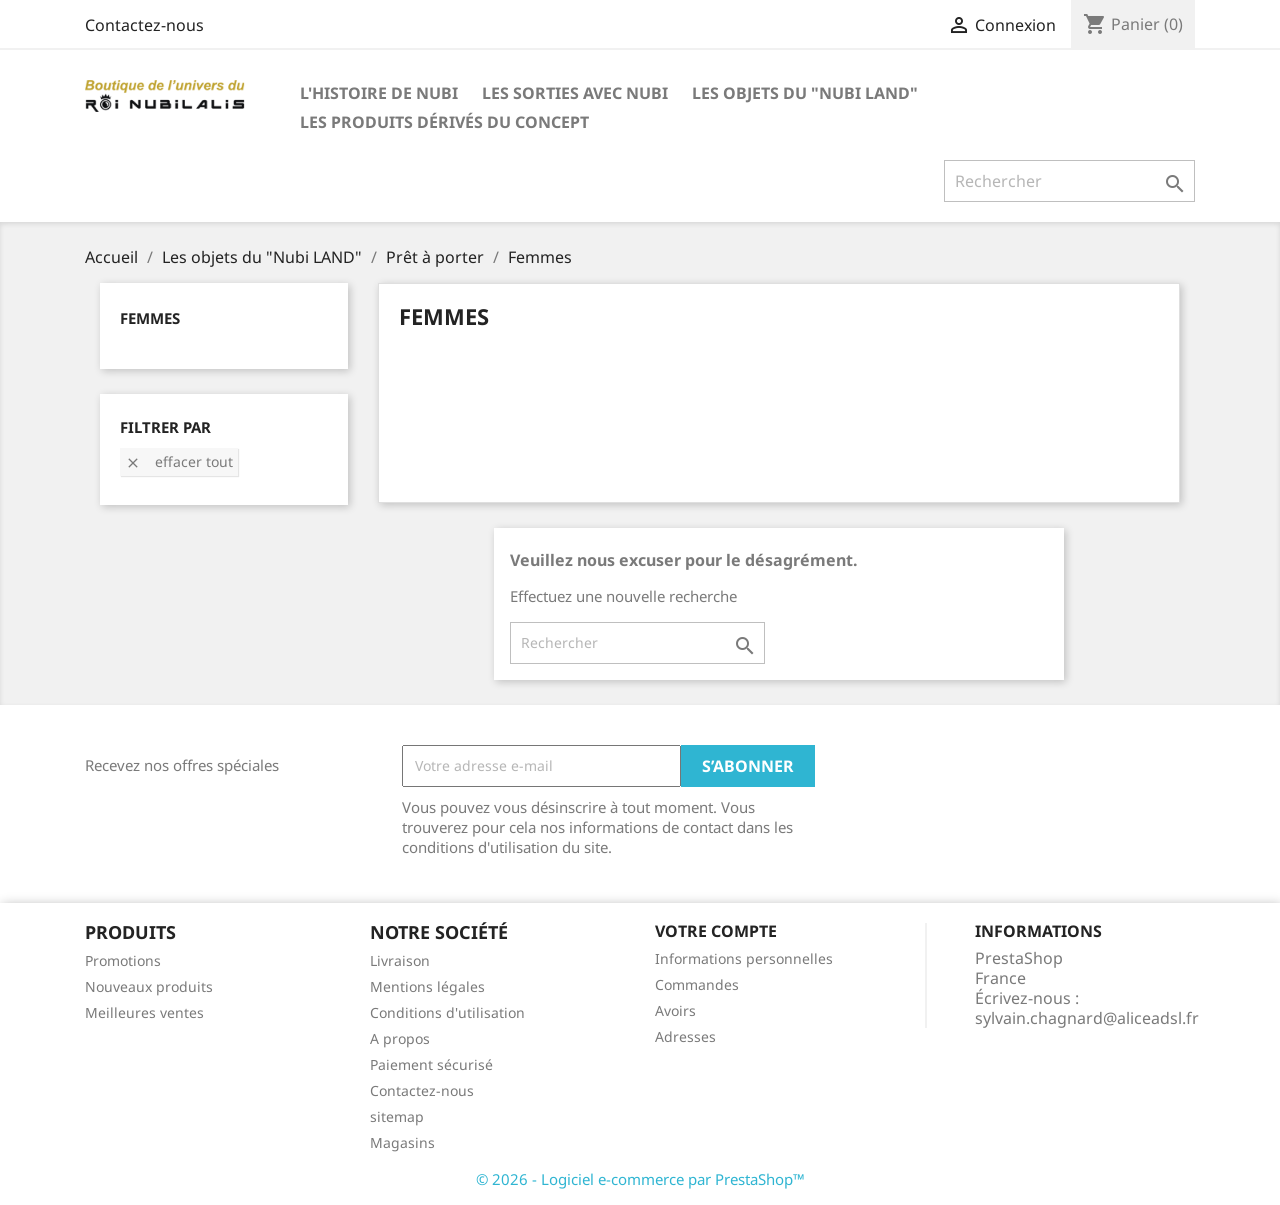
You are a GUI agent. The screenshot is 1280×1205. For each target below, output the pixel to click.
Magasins (402, 1142)
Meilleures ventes (144, 1012)
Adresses (685, 1036)
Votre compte (716, 931)
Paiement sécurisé (431, 1064)
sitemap (397, 1116)
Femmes (150, 318)
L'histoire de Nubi (379, 93)
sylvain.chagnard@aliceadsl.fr (1087, 1018)
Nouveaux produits (149, 986)
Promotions (123, 960)
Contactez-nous (144, 25)
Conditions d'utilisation (447, 1012)
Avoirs (675, 1010)
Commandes (697, 984)
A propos (400, 1038)
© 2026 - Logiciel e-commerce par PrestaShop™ (640, 1179)
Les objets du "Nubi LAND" (805, 93)
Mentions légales (427, 986)
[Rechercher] (1069, 181)
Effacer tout (179, 461)
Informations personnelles (744, 958)
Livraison (400, 960)
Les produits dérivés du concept (444, 122)
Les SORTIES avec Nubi (575, 93)
